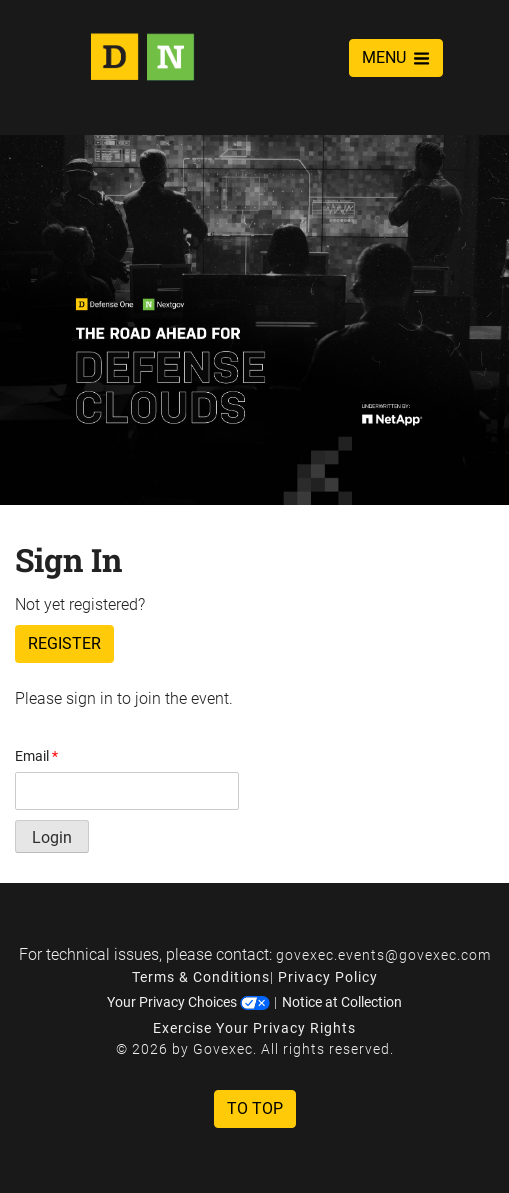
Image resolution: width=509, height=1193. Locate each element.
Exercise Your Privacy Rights (254, 1028)
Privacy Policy (328, 977)
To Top (255, 1108)
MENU (396, 57)
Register (64, 643)
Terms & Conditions (201, 977)
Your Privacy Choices (188, 1002)
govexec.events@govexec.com (383, 955)
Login (52, 837)
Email (36, 756)
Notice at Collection (342, 1002)
